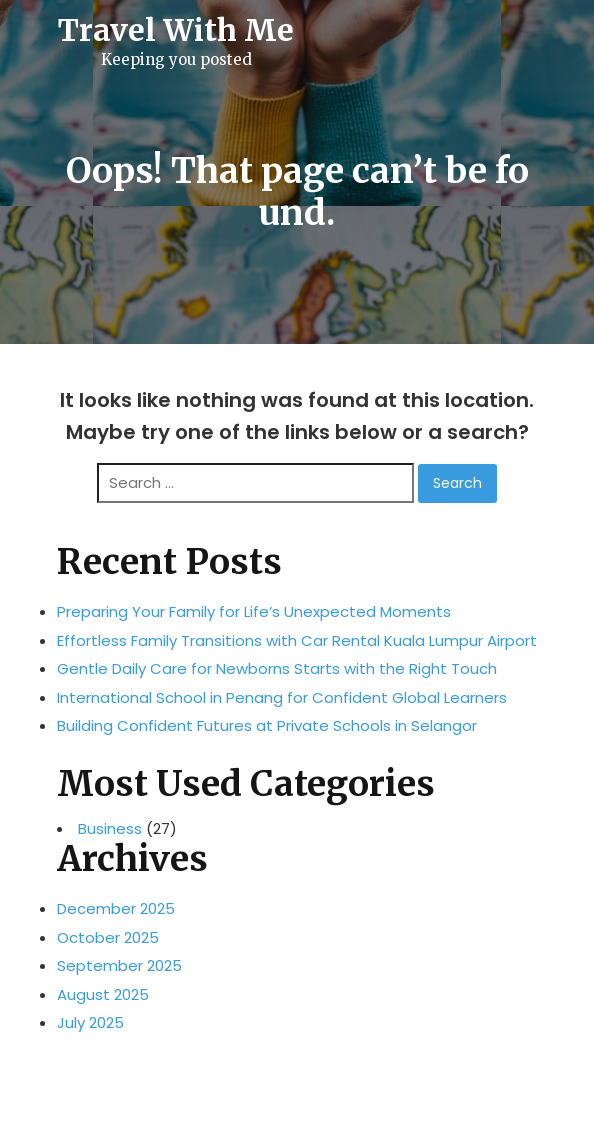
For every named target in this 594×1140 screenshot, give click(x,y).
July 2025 (90, 1022)
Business (110, 829)
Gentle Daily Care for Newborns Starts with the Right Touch (277, 668)
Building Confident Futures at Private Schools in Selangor (267, 725)
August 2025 (103, 994)
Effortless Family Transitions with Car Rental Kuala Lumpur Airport (297, 640)
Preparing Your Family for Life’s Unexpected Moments (254, 611)
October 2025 (108, 937)
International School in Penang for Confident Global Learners (282, 697)
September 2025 (119, 965)
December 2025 (116, 908)
